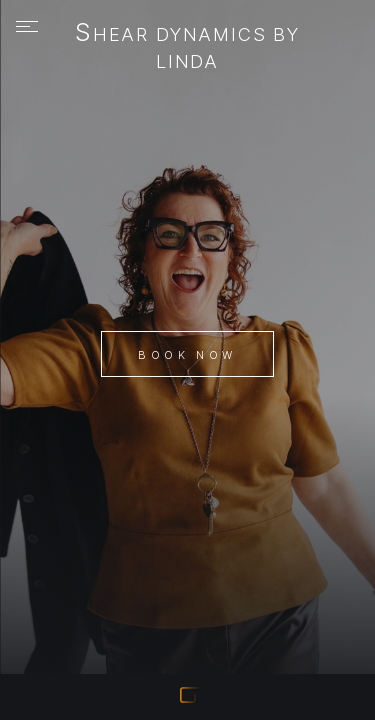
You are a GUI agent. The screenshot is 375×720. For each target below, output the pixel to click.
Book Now (187, 355)
